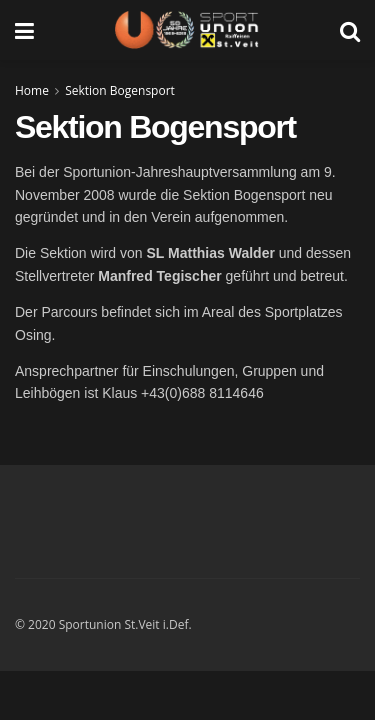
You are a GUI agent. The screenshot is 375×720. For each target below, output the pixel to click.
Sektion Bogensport (120, 90)
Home (32, 90)
